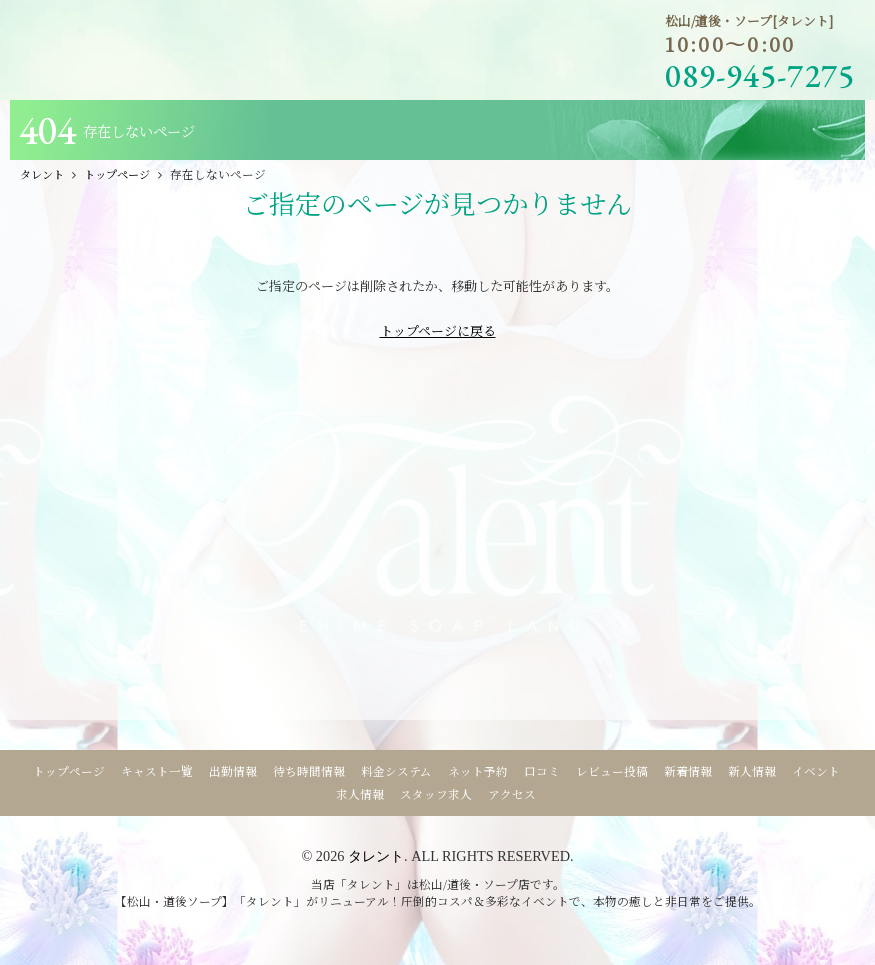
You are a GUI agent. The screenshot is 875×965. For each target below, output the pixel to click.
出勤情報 (233, 771)
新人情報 (752, 771)
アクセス (512, 794)
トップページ (69, 771)
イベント (816, 771)
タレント (376, 856)
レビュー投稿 (612, 771)
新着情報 (688, 771)
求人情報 (360, 794)
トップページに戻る (438, 330)
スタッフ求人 (436, 794)
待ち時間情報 (309, 771)
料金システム (396, 771)
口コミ (542, 771)
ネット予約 (478, 771)
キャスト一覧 (157, 771)
